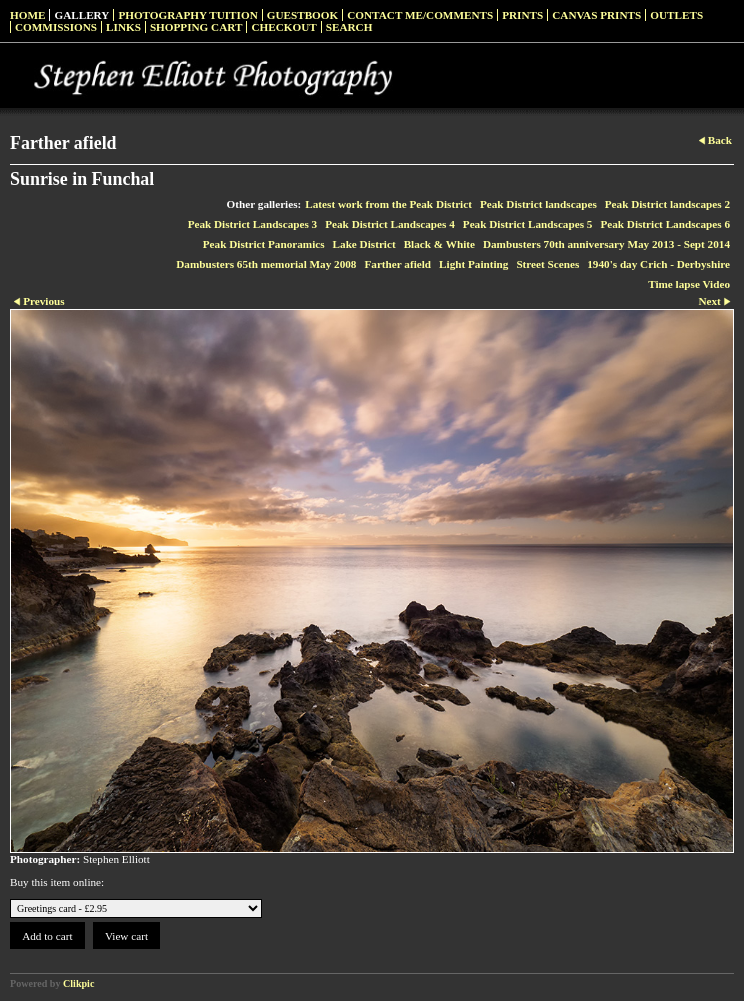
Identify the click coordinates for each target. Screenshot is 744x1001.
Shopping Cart (196, 27)
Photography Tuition (187, 15)
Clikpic (78, 983)
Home (27, 15)
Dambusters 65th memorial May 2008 (266, 264)
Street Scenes (547, 264)
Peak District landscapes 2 (667, 204)
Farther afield (397, 264)
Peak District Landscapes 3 (253, 224)
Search (349, 27)
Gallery (81, 15)
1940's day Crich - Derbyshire (658, 264)
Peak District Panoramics (264, 244)
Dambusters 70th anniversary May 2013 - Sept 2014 (606, 244)
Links (123, 27)
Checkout (283, 27)
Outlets (676, 15)
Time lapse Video (689, 284)
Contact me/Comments (420, 15)
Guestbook (303, 15)
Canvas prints (596, 15)
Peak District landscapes (538, 204)
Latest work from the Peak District (388, 204)
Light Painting (473, 264)
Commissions (56, 27)
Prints (522, 15)
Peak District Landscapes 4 (390, 224)
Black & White (439, 244)
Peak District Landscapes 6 (665, 224)
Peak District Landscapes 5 (528, 224)
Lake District (364, 244)
